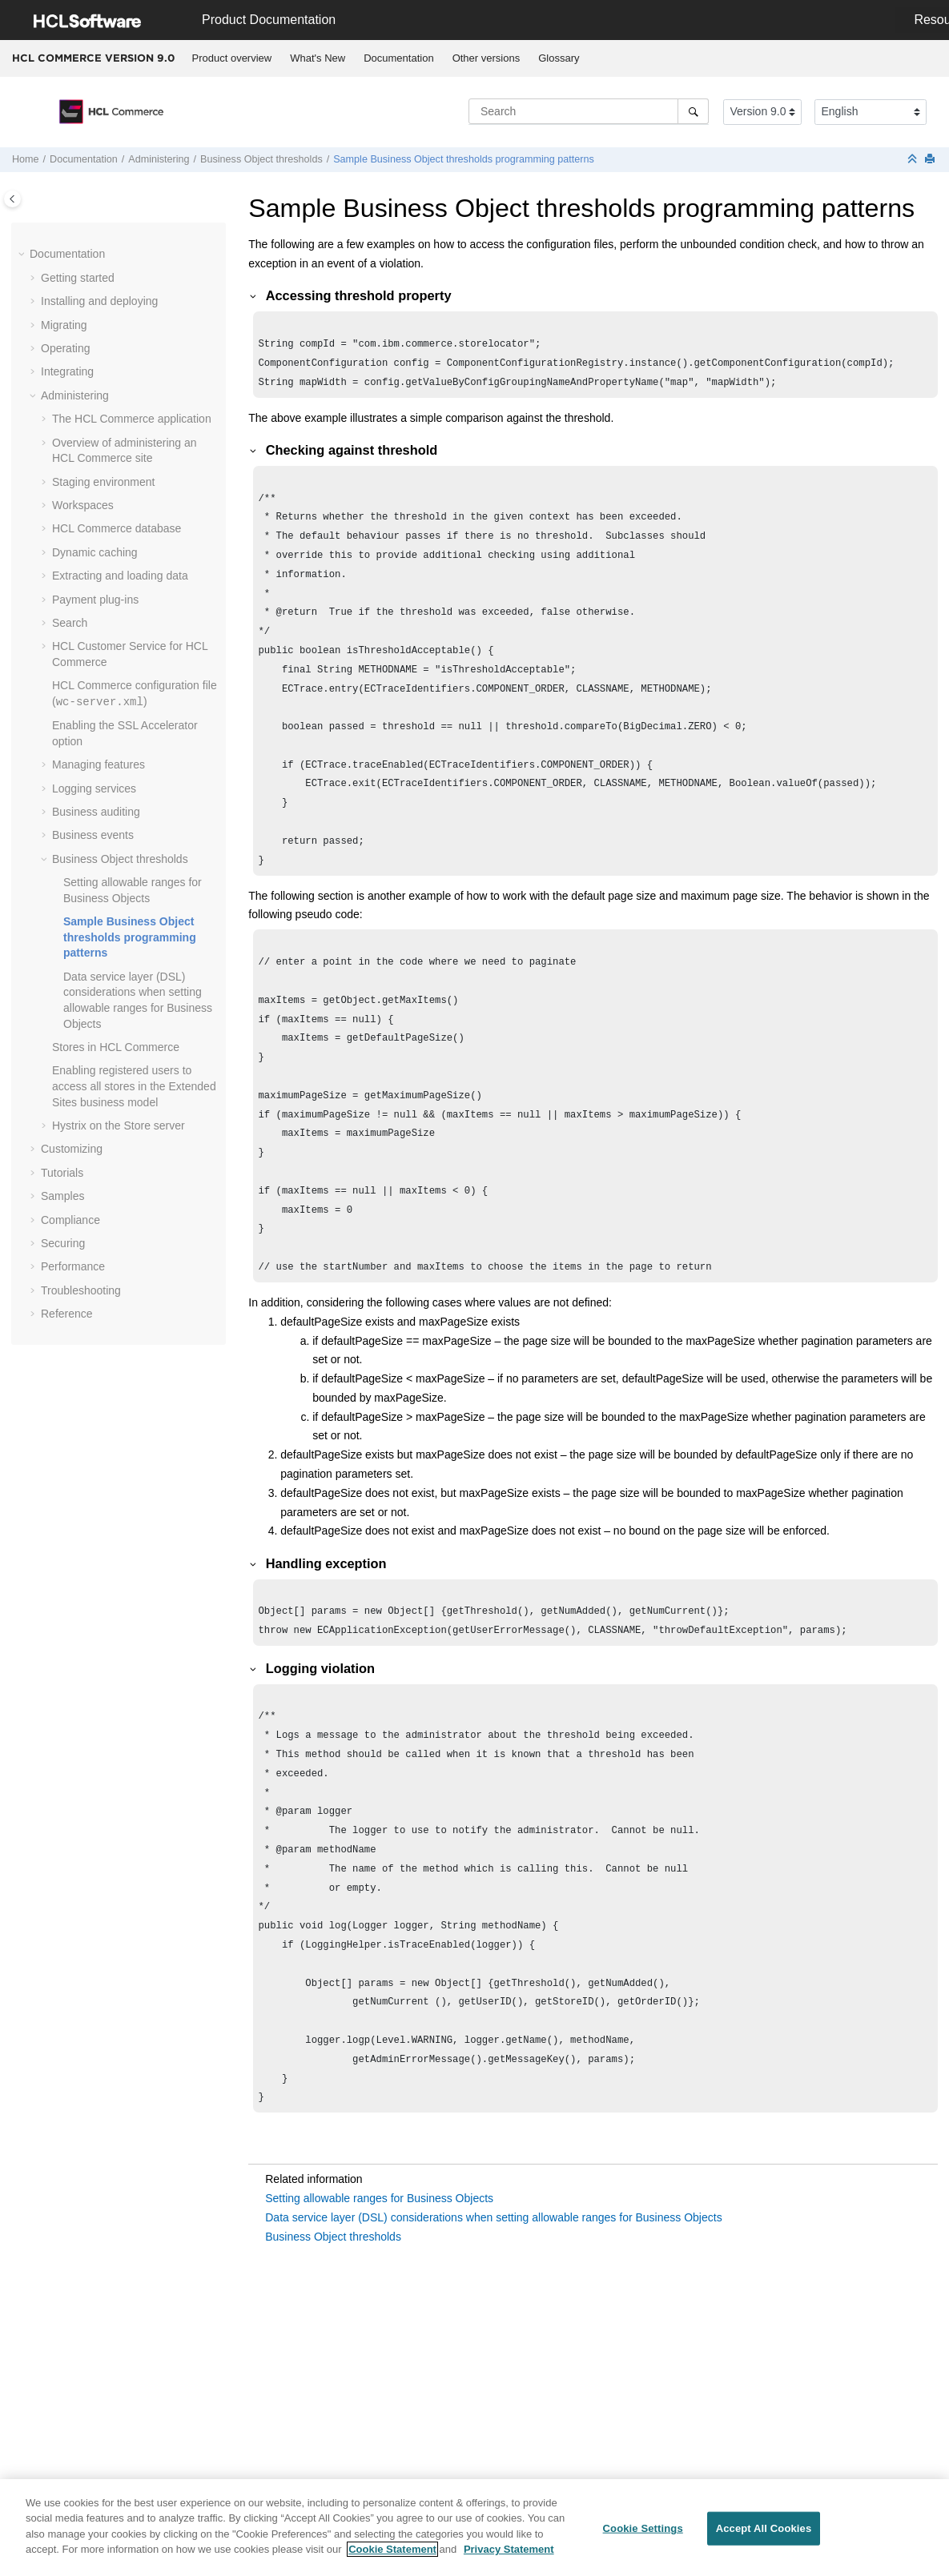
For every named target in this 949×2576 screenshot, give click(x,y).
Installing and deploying (99, 301)
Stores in (115, 1047)
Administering (158, 159)
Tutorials (62, 1172)
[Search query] (588, 111)
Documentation (398, 58)
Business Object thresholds (261, 159)
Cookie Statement (392, 2557)
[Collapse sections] (913, 159)
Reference (67, 1313)
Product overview (232, 58)
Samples (62, 1196)
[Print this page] (931, 159)
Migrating (64, 325)
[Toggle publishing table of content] (12, 199)
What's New (317, 58)
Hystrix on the (118, 1125)
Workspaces (83, 505)
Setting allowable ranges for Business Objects (379, 2307)
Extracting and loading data (120, 575)
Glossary (558, 58)
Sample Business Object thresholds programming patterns (463, 159)
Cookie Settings (643, 2536)
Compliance (70, 1220)
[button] (23, 255)
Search (69, 622)
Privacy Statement (509, 2557)
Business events (93, 835)
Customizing (72, 1148)
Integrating (67, 371)
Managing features (98, 764)
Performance (73, 1266)
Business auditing (96, 811)
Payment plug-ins (95, 599)
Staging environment (103, 481)
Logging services (94, 788)
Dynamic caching (95, 552)
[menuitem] (232, 58)
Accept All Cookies (764, 2536)
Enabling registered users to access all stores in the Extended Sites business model (134, 1086)
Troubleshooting (81, 1290)
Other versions (486, 58)
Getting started (78, 277)
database (116, 528)
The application (131, 418)
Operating (65, 348)
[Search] (693, 111)
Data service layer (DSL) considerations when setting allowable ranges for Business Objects (493, 2326)
